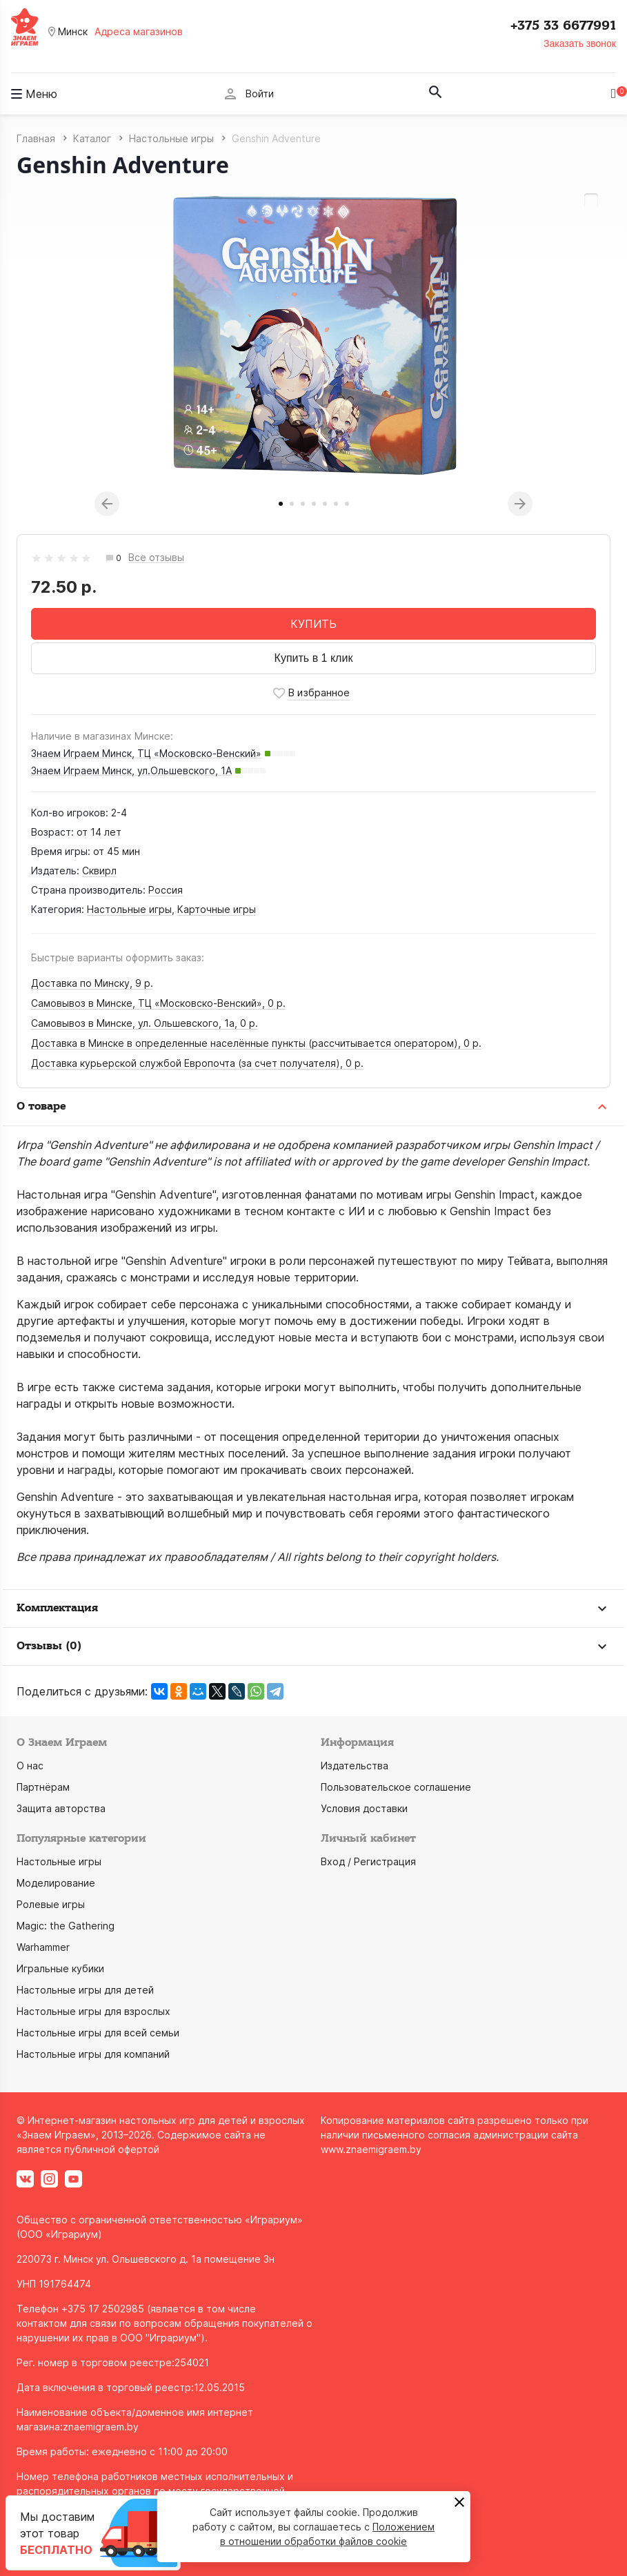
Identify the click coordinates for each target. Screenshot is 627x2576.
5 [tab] (325, 504)
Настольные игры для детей (85, 1990)
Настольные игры (129, 909)
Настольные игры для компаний (93, 2054)
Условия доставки (364, 1808)
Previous (106, 503)
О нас (30, 1765)
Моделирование (56, 1883)
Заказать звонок (580, 43)
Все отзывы (156, 558)
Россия (165, 890)
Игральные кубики (60, 1968)
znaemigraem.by (101, 2426)
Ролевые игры (51, 1904)
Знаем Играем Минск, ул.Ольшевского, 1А (131, 770)
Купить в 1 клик (314, 658)
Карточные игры (216, 909)
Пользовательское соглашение (396, 1787)
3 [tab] (303, 504)
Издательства (354, 1765)
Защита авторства (61, 1808)
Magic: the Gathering (66, 1925)
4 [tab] (314, 504)
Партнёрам (43, 1787)
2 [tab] (292, 504)
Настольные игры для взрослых (93, 2011)
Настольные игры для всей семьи (98, 2032)
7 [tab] (347, 504)
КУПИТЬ (313, 624)
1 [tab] (281, 504)
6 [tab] (336, 504)
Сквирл (99, 870)
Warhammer (43, 1947)
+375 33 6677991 (563, 26)
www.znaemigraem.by (371, 2149)
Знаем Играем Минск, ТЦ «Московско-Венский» (146, 753)
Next (520, 503)
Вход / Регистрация (368, 1861)
